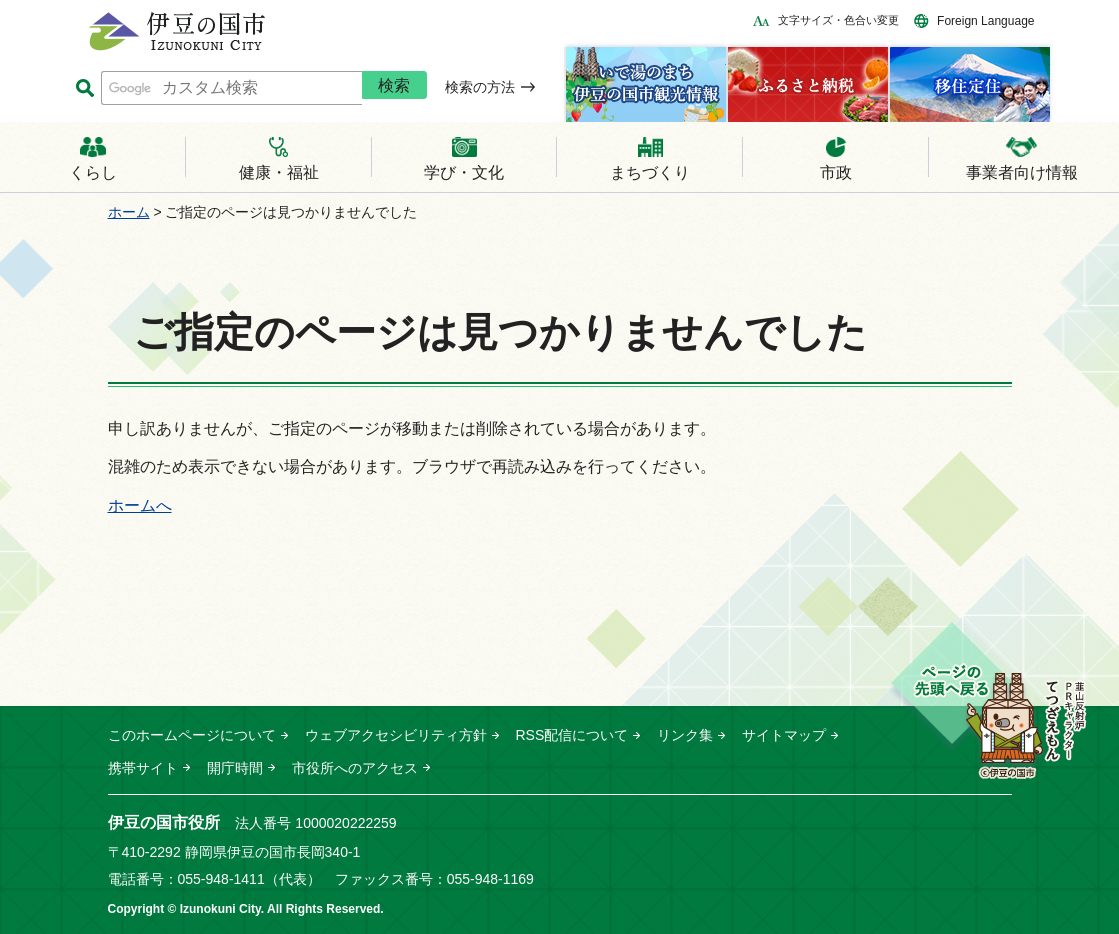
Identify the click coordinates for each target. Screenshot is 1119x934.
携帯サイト (143, 768)
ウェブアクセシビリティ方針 (396, 735)
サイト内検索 (85, 88)
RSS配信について (572, 735)
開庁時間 (235, 768)
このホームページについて (192, 735)
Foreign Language (985, 21)
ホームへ (140, 505)
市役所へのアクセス (355, 768)
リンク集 (685, 735)
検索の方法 (480, 87)
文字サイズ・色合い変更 (838, 20)
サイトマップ (784, 735)
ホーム (129, 212)
